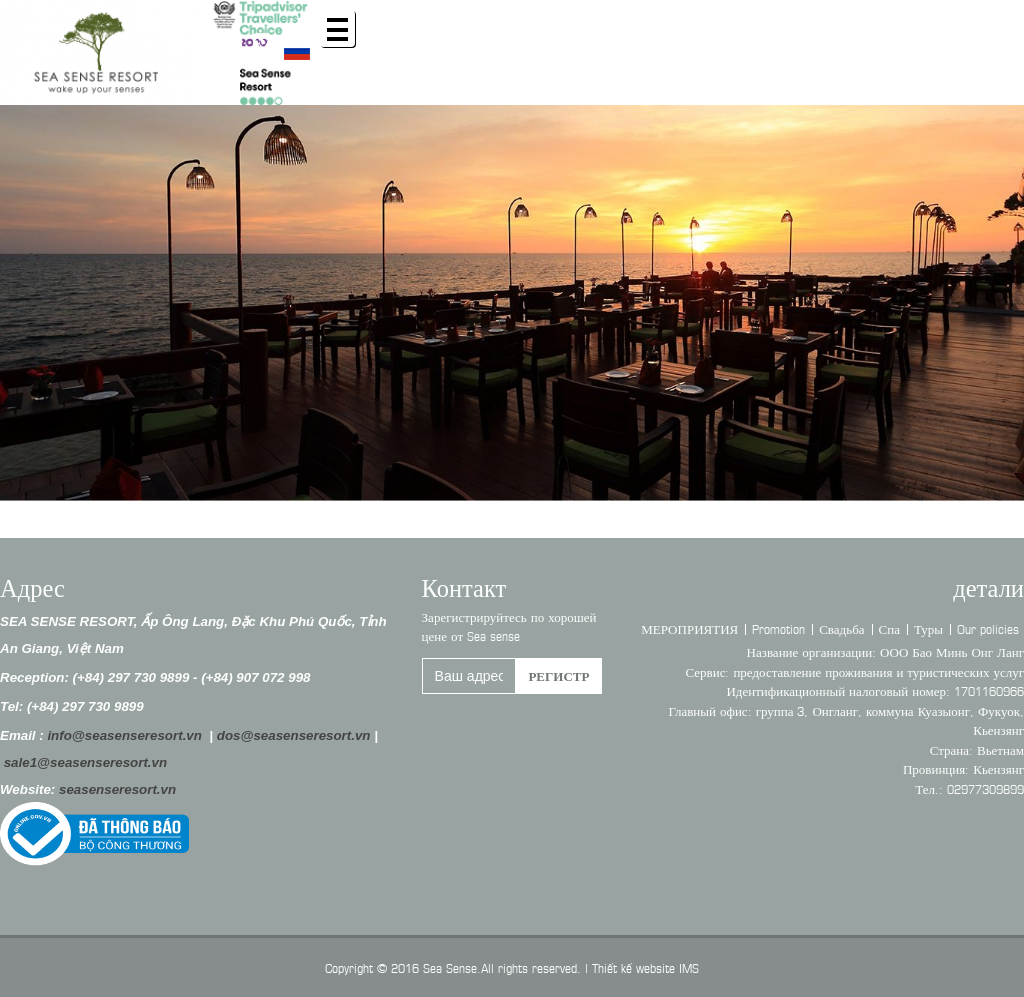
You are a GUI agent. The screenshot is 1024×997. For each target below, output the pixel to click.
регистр (558, 675)
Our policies (988, 628)
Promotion (778, 628)
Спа (889, 628)
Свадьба (841, 628)
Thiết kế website (633, 967)
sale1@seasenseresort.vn (85, 762)
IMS (689, 967)
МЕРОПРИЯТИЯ (689, 628)
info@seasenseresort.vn (124, 735)
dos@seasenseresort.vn (294, 735)
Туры (928, 628)
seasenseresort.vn (117, 789)
